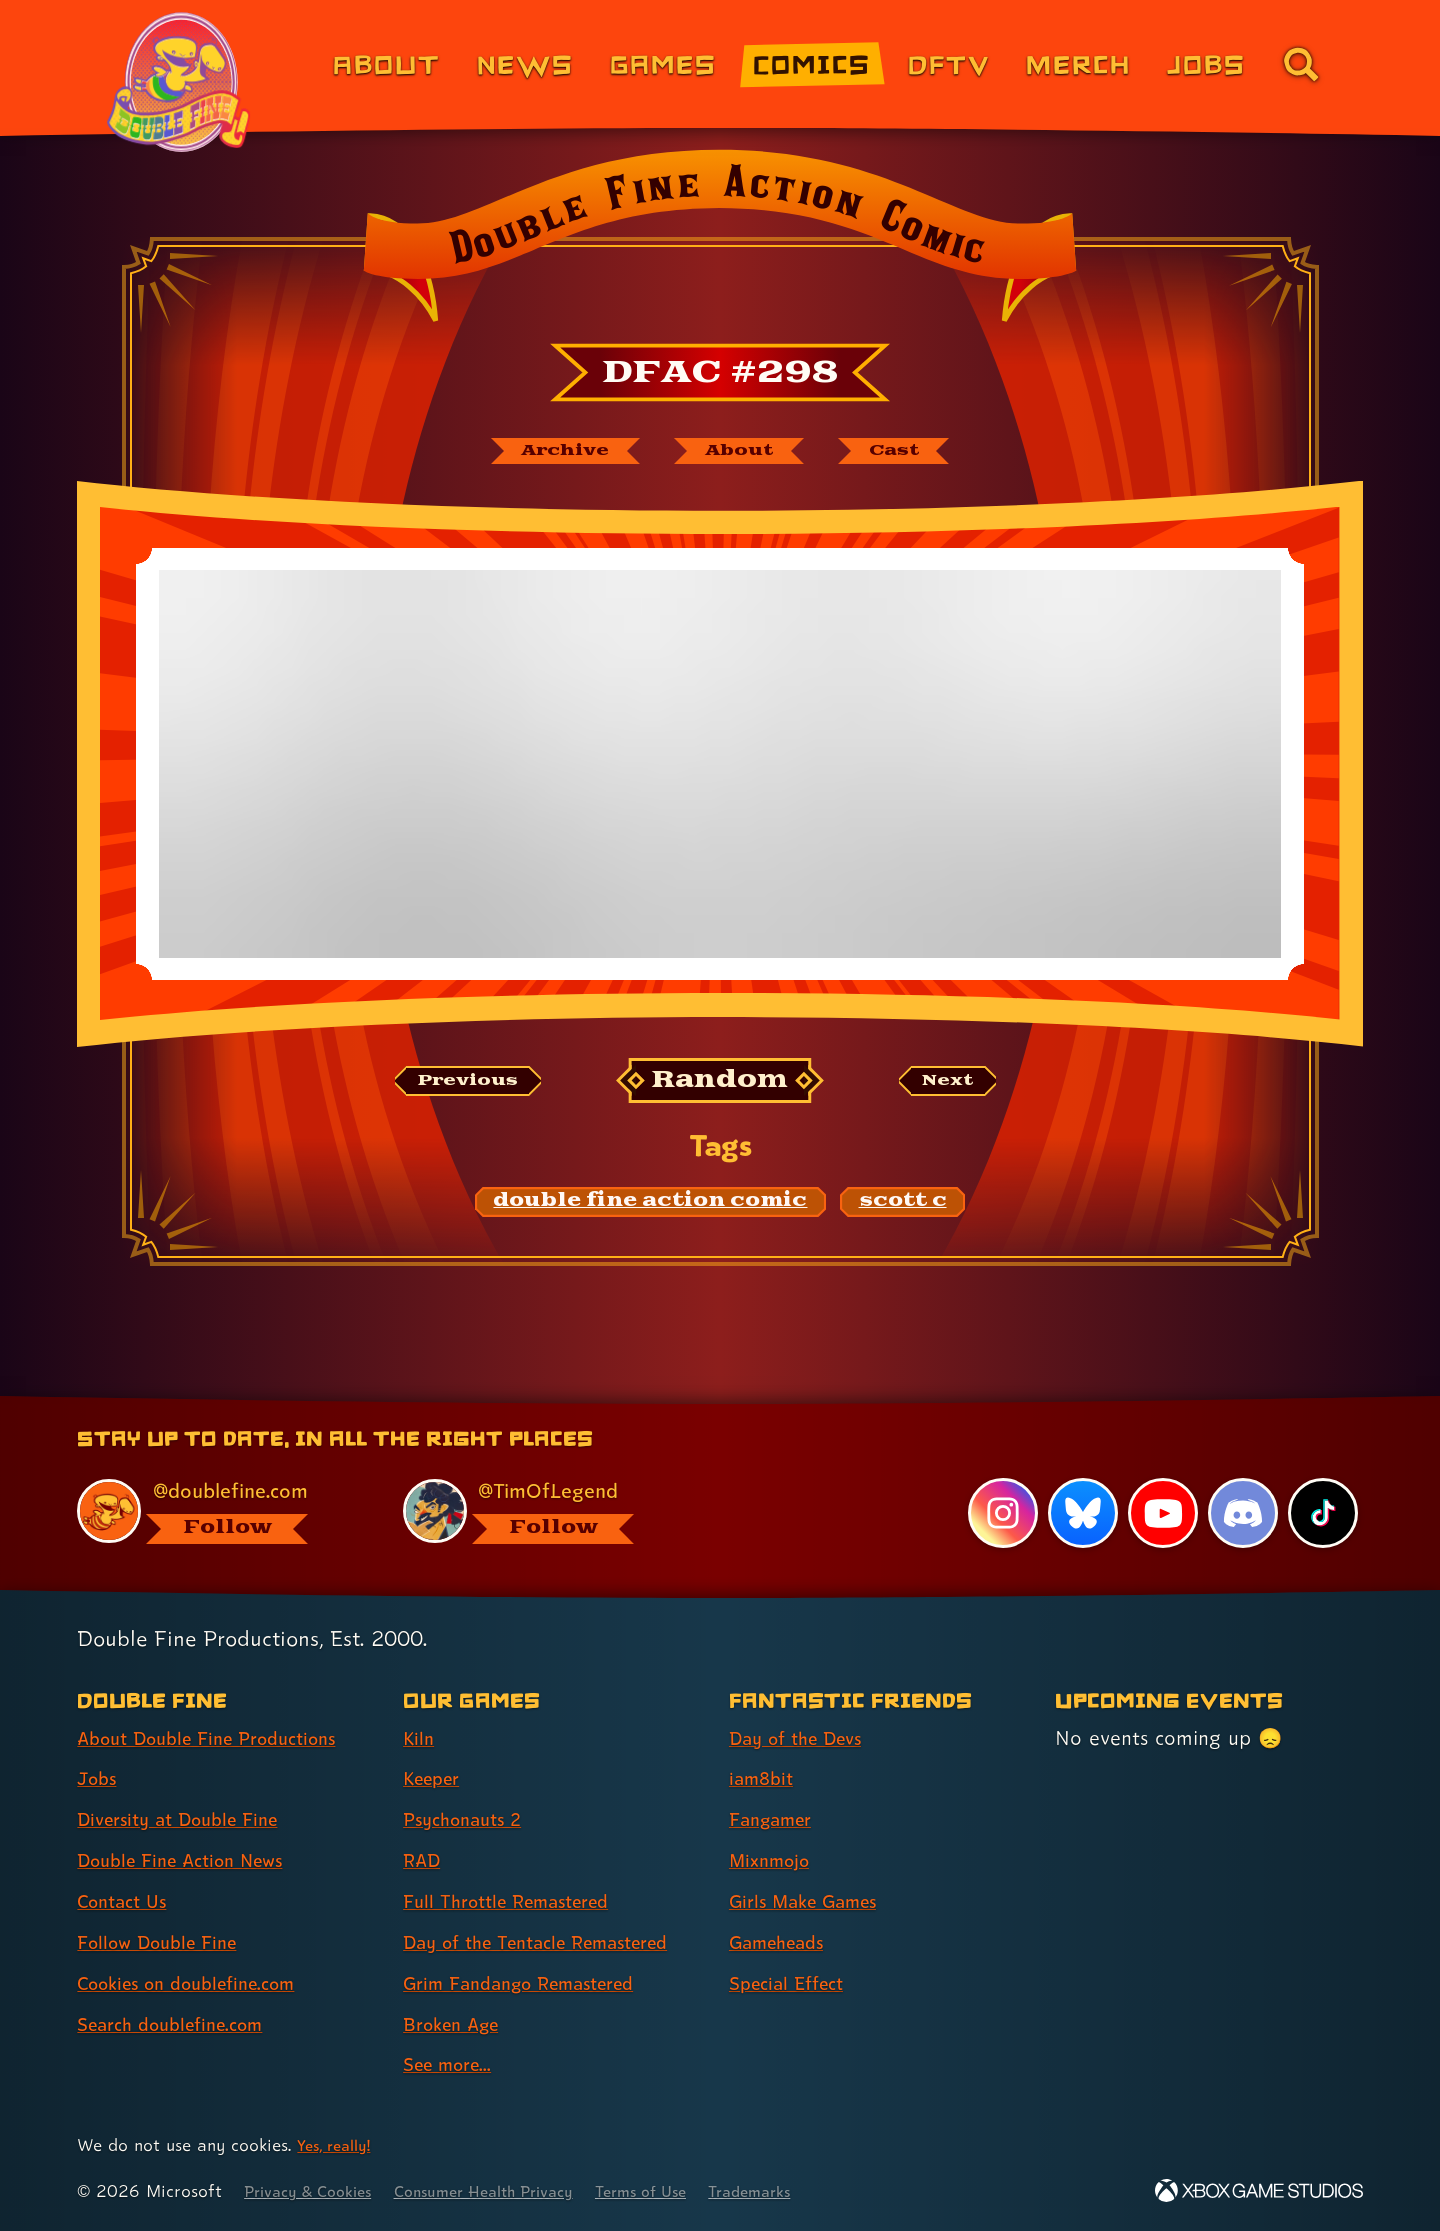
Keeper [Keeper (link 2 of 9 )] (436, 1779)
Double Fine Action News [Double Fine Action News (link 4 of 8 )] (192, 1861)
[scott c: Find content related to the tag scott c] (903, 1207)
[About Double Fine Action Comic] (742, 453)
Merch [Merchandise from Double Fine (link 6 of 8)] (1078, 63)
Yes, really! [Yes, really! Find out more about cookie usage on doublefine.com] (338, 2145)
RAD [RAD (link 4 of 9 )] (424, 1861)
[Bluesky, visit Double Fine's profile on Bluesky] (1080, 1513)
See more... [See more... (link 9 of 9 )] (453, 2065)
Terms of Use (687, 2191)
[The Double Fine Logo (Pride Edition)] (182, 82)
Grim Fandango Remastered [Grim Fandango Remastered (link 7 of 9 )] (534, 1983)
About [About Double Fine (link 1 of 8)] (386, 63)
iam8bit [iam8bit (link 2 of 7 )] (764, 1779)
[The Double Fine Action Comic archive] (547, 453)
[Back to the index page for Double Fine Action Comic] (719, 242)
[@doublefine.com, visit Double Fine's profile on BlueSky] (217, 1510)
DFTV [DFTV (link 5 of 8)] (949, 63)
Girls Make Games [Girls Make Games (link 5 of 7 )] (813, 1902)
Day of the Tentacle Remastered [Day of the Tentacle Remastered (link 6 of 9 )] (553, 1942)
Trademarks (806, 2191)
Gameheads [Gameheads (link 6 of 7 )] (783, 1942)
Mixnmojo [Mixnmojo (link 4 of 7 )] (775, 1861)
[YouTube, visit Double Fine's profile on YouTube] (1161, 1513)
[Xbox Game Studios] (1259, 2191)
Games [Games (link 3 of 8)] (663, 63)
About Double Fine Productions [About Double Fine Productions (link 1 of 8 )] (222, 1738)
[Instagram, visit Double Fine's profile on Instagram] (1000, 1513)
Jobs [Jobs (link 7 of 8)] (1206, 63)
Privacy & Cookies (315, 2191)
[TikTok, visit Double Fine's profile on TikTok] (1322, 1513)
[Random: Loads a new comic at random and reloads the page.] (720, 1085)
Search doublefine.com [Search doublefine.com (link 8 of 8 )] (181, 2024)
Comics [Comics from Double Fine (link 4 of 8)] (812, 63)
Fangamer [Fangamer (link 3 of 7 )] (776, 1820)
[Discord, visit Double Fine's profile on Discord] (1241, 1513)
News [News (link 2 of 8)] (525, 63)
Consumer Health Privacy (512, 2191)
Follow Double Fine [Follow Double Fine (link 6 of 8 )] (166, 1942)
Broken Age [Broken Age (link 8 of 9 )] (457, 2024)
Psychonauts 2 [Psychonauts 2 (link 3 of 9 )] (469, 1820)
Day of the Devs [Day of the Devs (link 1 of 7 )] (804, 1738)
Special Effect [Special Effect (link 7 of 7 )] (793, 1983)
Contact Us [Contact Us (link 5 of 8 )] (127, 1902)
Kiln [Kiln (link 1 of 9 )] (420, 1738)
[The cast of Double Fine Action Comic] (914, 453)
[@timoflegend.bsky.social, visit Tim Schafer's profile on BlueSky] (543, 1510)
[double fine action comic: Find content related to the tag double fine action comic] (651, 1207)
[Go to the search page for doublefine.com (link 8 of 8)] (1301, 64)
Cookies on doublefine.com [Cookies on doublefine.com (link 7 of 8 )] (200, 1983)
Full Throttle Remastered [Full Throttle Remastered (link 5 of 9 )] (518, 1902)
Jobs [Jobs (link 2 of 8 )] (99, 1779)
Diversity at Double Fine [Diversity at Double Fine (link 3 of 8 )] (189, 1820)
